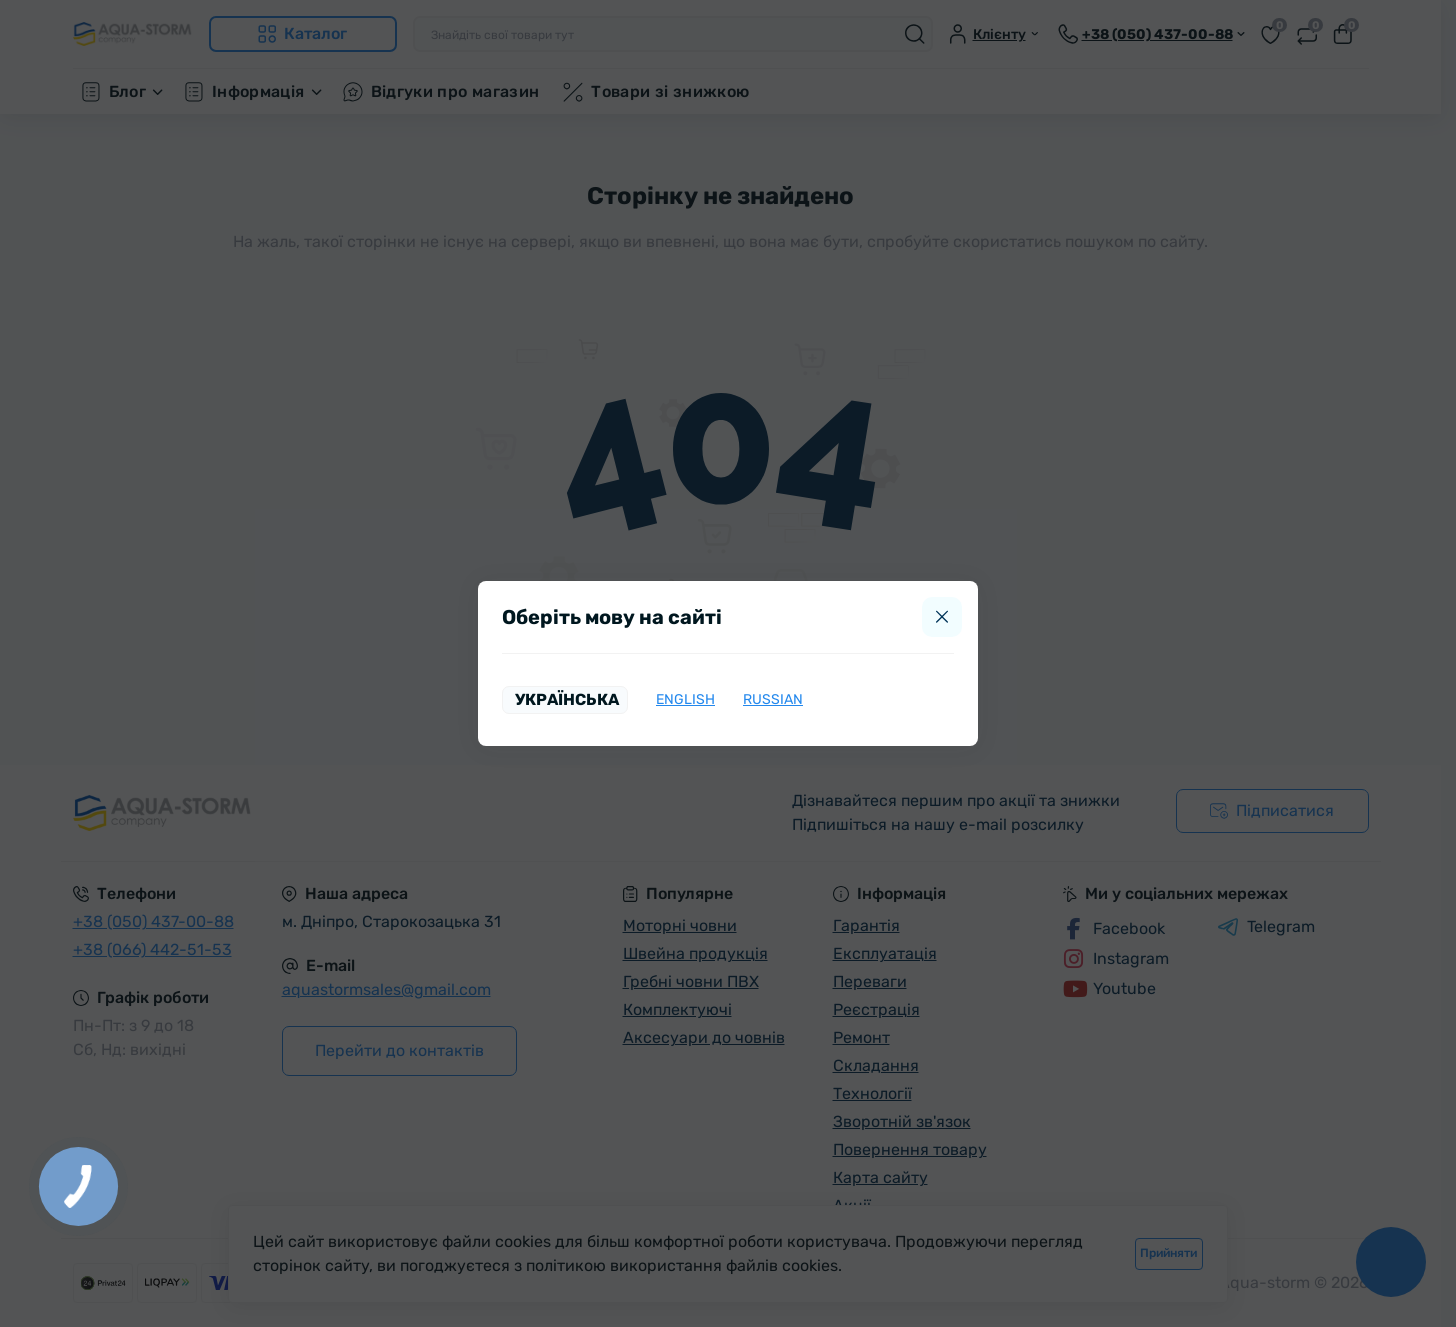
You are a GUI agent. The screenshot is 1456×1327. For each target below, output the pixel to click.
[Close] (942, 617)
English (685, 699)
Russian (773, 699)
